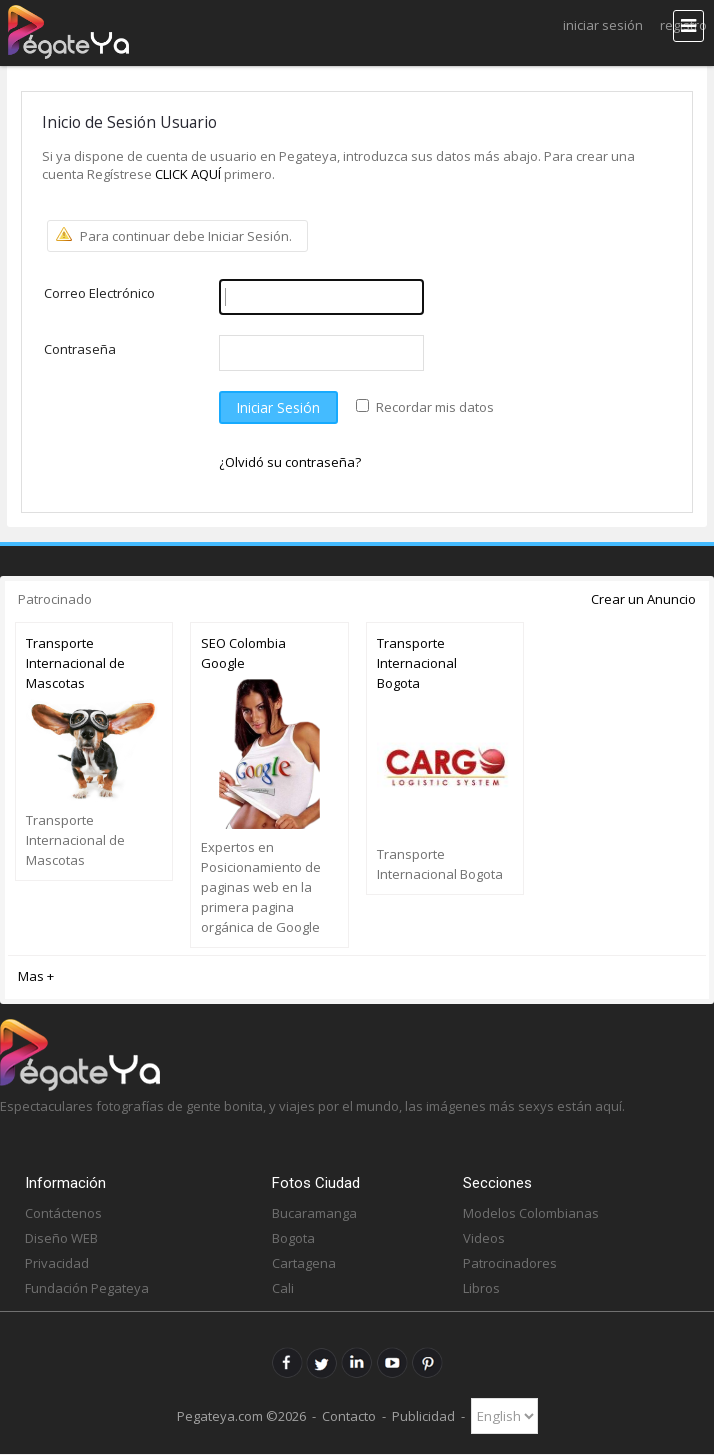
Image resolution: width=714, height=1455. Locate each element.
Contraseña (80, 349)
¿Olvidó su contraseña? (290, 462)
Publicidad (423, 1416)
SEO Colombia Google (243, 653)
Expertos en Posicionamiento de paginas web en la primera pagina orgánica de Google (261, 887)
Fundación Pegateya (87, 1288)
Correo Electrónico (99, 293)
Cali (283, 1288)
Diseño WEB (61, 1238)
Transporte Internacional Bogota (417, 663)
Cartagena (304, 1263)
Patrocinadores (510, 1263)
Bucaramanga (314, 1213)
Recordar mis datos (435, 407)
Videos (484, 1238)
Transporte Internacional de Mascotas (75, 663)
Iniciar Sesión (603, 25)
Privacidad (57, 1263)
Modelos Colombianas (531, 1213)
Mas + (36, 976)
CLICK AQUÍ (189, 174)
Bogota (293, 1238)
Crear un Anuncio (643, 599)
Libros (481, 1288)
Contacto (349, 1416)
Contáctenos (63, 1213)
